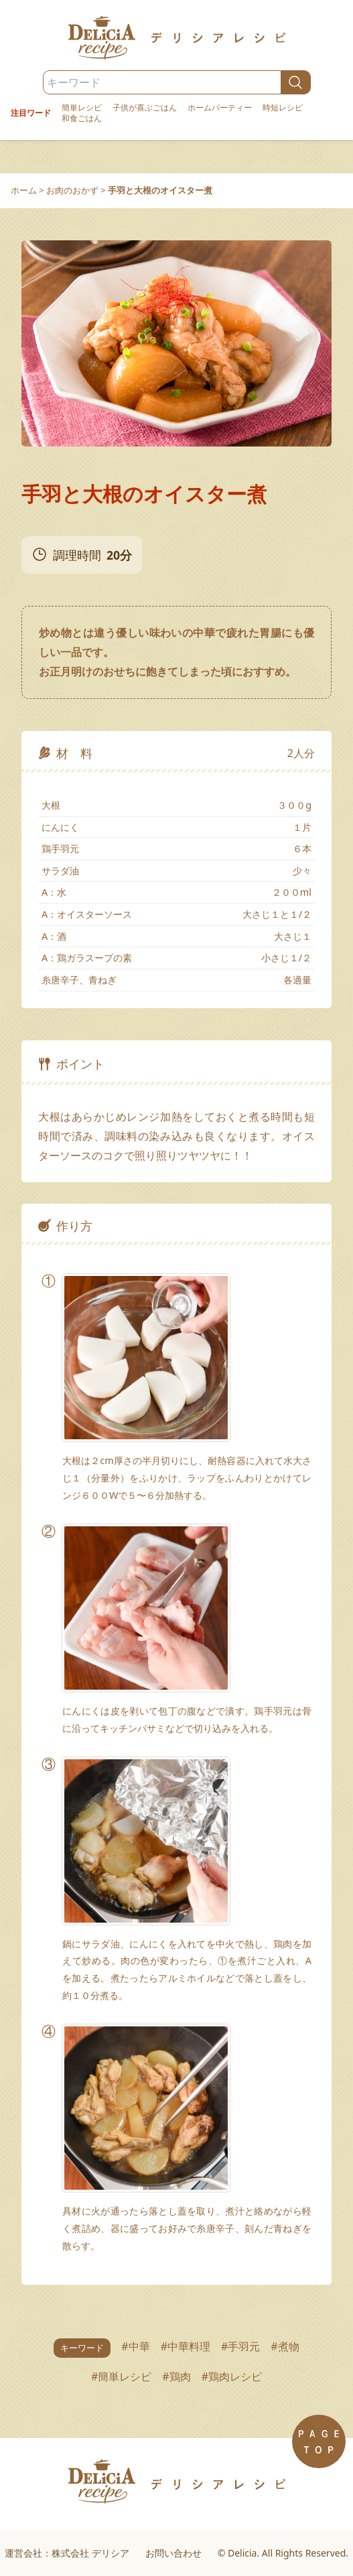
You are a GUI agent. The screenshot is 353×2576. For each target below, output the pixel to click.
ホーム (24, 190)
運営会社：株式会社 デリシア (67, 2553)
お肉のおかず (72, 190)
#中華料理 (185, 2346)
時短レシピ (283, 107)
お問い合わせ (173, 2553)
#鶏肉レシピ (232, 2376)
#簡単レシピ (121, 2376)
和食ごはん (82, 118)
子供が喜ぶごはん (145, 107)
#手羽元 (240, 2346)
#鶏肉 (176, 2376)
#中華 (135, 2346)
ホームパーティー (220, 107)
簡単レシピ (82, 107)
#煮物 (285, 2346)
